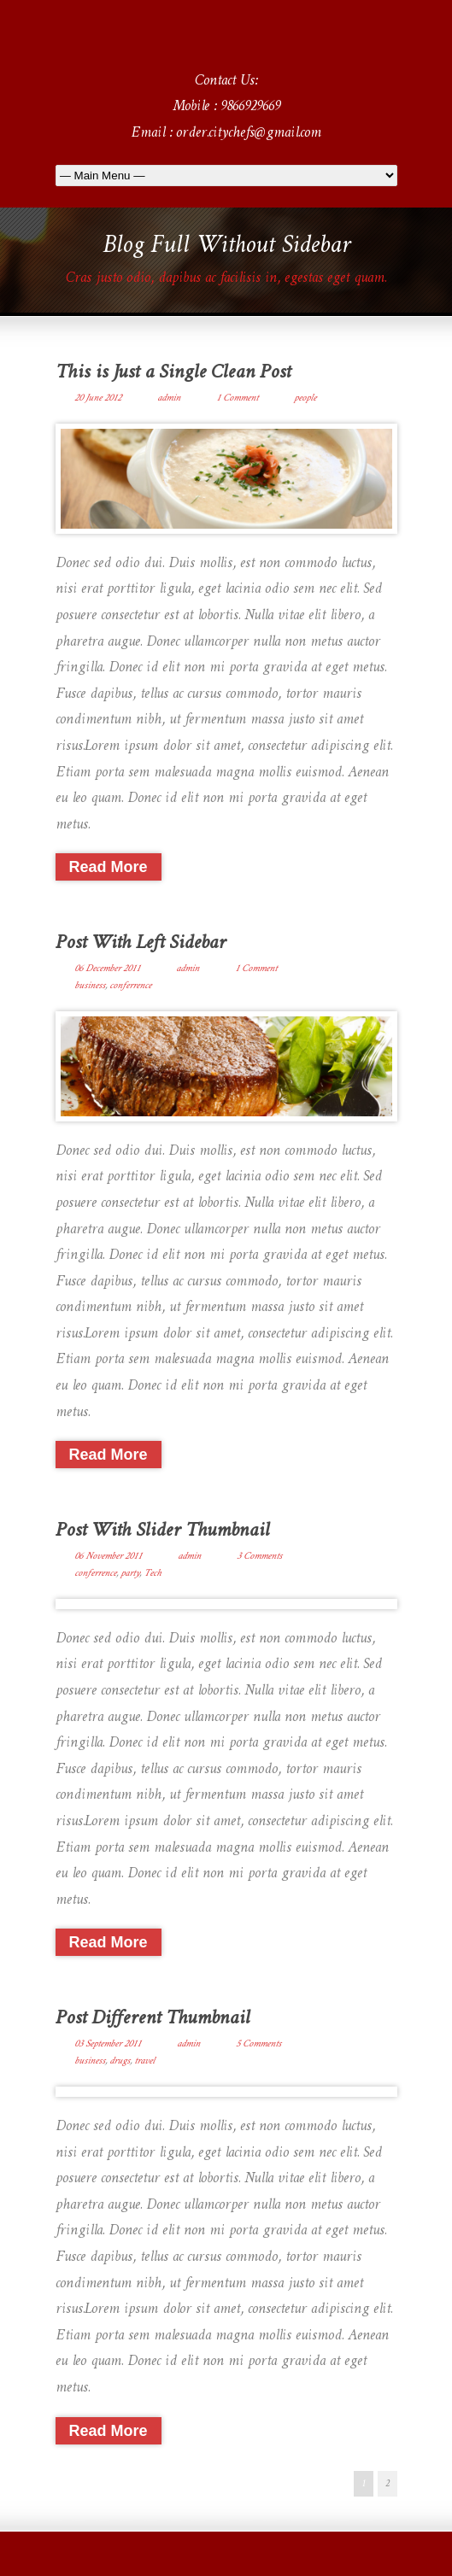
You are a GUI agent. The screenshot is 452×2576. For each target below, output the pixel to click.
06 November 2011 (108, 1556)
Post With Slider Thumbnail (162, 1531)
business (89, 985)
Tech (152, 1573)
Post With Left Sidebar (141, 943)
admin (168, 398)
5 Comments (258, 2044)
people (305, 398)
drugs (119, 2061)
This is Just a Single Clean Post (173, 373)
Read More (108, 866)
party (129, 1573)
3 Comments (259, 1556)
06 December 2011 (107, 968)
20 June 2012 (97, 398)
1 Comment (237, 398)
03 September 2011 (107, 2044)
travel (144, 2061)
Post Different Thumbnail (152, 2019)
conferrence (130, 985)
